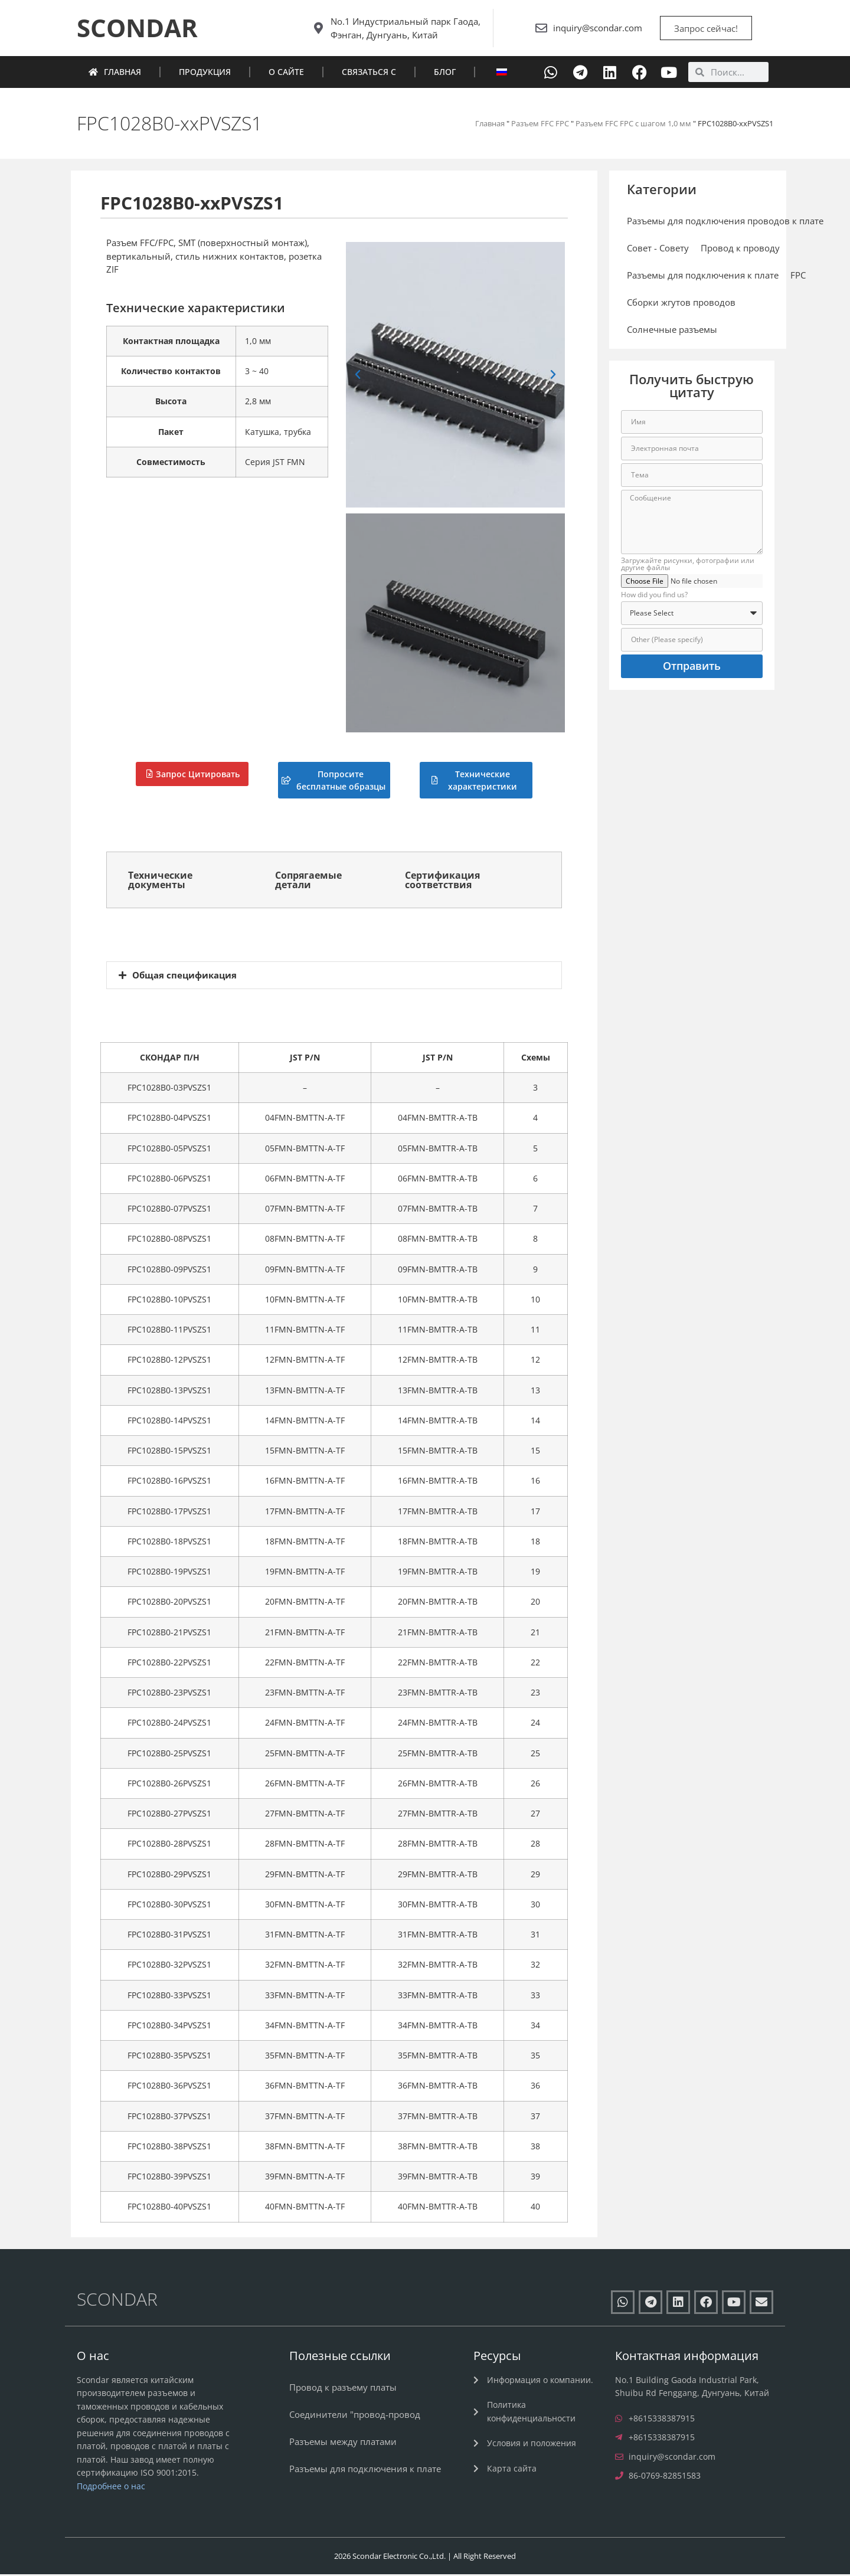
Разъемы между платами (343, 2443)
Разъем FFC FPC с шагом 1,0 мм (633, 124)
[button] (358, 376)
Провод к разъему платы (343, 2388)
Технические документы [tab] (160, 881)
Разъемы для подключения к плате (703, 277)
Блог (445, 73)
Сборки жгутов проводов (681, 304)
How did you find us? (654, 597)
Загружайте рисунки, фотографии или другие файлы (687, 566)
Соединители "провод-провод (354, 2415)
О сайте (286, 73)
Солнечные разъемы (672, 331)
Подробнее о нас (111, 2487)
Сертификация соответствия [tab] (442, 881)
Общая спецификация (184, 976)
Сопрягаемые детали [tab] (308, 881)
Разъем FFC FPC (540, 124)
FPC (798, 277)
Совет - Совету (658, 250)
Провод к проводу (740, 250)
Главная (115, 73)
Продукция (205, 73)
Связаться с (369, 73)
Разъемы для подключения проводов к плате (725, 222)
